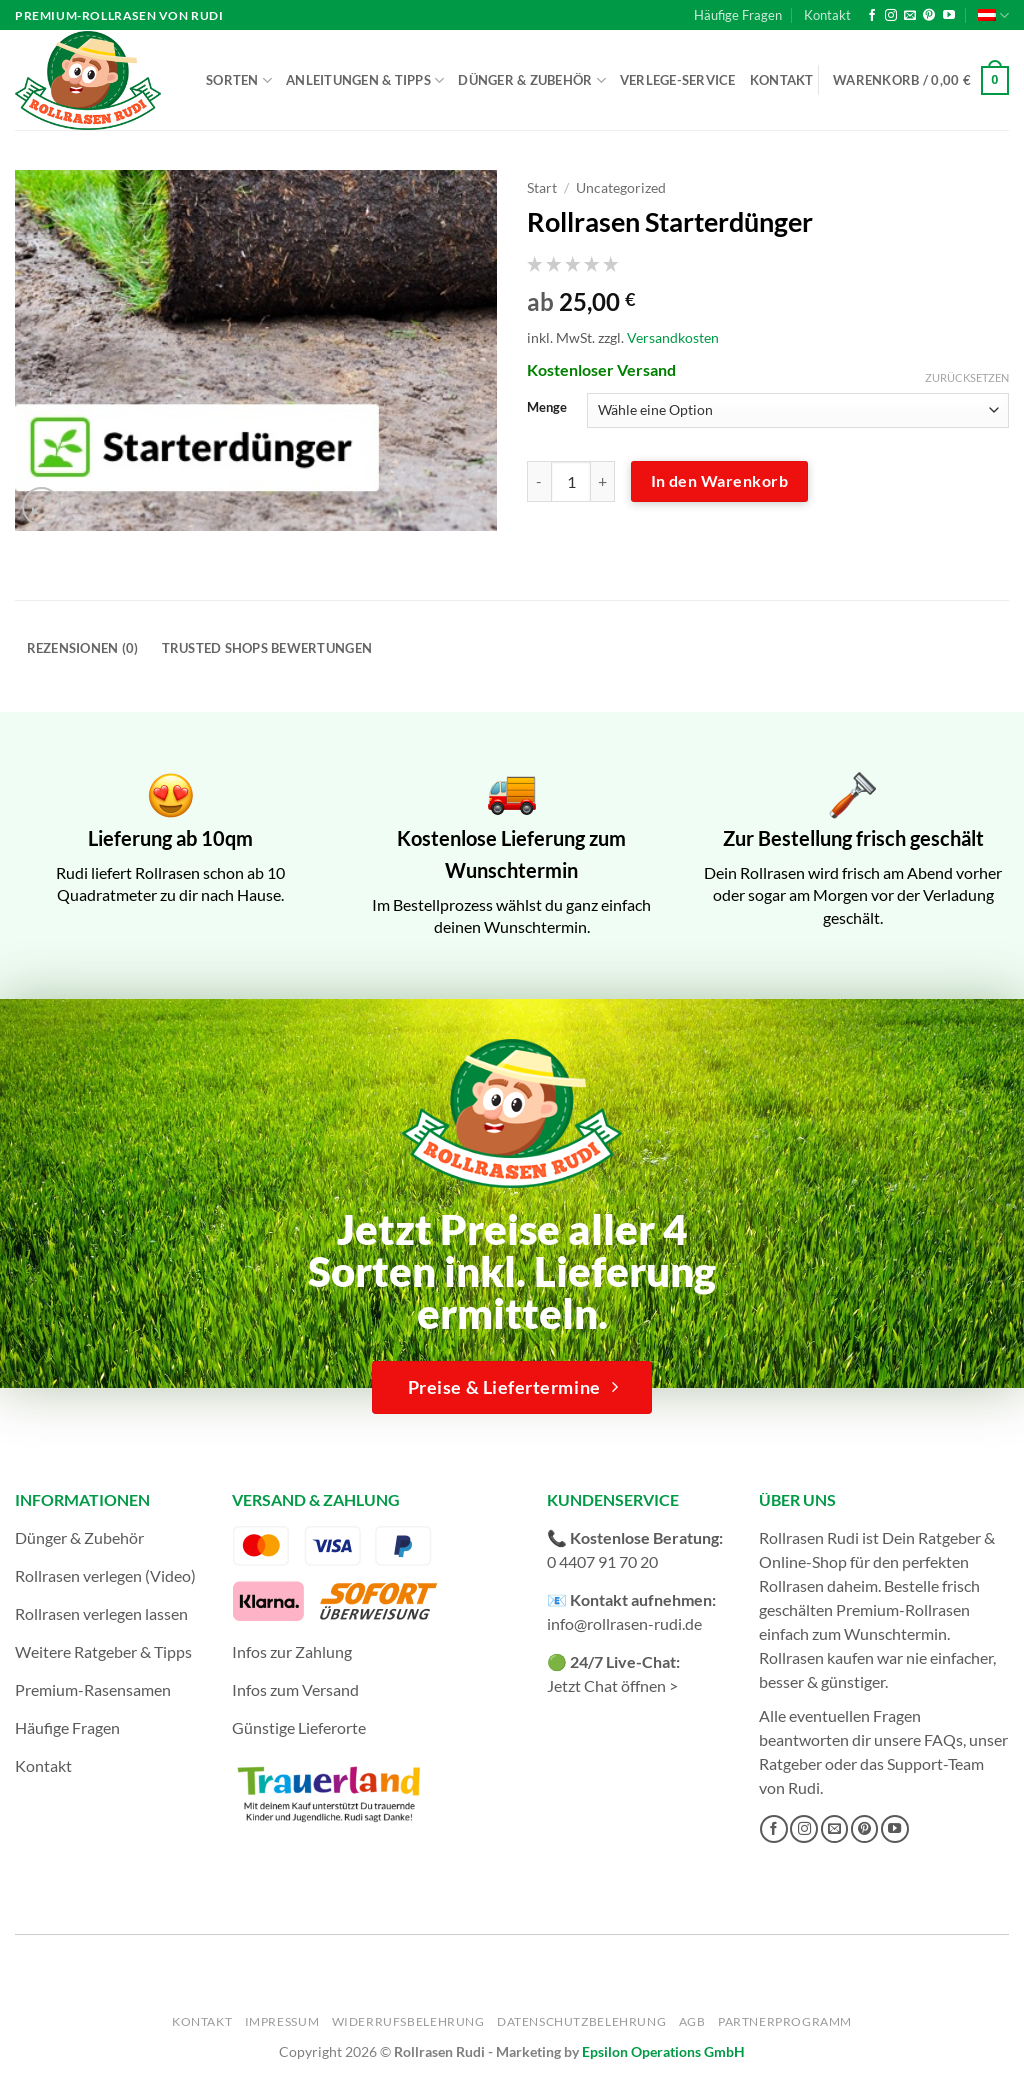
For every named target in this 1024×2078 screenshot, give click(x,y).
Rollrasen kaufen (816, 1657)
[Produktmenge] (571, 481)
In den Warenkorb (719, 481)
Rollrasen (791, 1585)
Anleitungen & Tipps (365, 80)
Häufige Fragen (738, 15)
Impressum (282, 2021)
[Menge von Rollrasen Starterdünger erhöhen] (603, 481)
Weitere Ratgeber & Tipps (103, 1651)
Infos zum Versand (295, 1689)
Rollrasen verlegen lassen (101, 1613)
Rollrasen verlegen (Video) (105, 1575)
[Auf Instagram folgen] (891, 16)
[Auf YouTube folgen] (949, 16)
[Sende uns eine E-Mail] (910, 16)
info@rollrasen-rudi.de (624, 1623)
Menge (547, 408)
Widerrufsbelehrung (408, 2021)
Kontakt (827, 15)
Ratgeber (790, 1763)
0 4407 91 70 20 (602, 1561)
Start (542, 188)
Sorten (239, 80)
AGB (692, 2021)
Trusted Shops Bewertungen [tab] (267, 648)
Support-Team (935, 1763)
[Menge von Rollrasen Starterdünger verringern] (539, 481)
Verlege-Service (678, 80)
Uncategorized (621, 188)
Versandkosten (673, 337)
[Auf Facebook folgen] (872, 16)
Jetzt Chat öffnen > (612, 1685)
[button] (921, 81)
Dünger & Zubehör (532, 80)
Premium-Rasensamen (93, 1689)
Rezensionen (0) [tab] (83, 648)
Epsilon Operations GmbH (663, 2051)
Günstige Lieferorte (299, 1727)
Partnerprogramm (785, 2021)
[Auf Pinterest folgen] (929, 16)
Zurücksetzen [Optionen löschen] (967, 377)
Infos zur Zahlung (292, 1651)
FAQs (943, 1739)
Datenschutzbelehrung (581, 2021)
